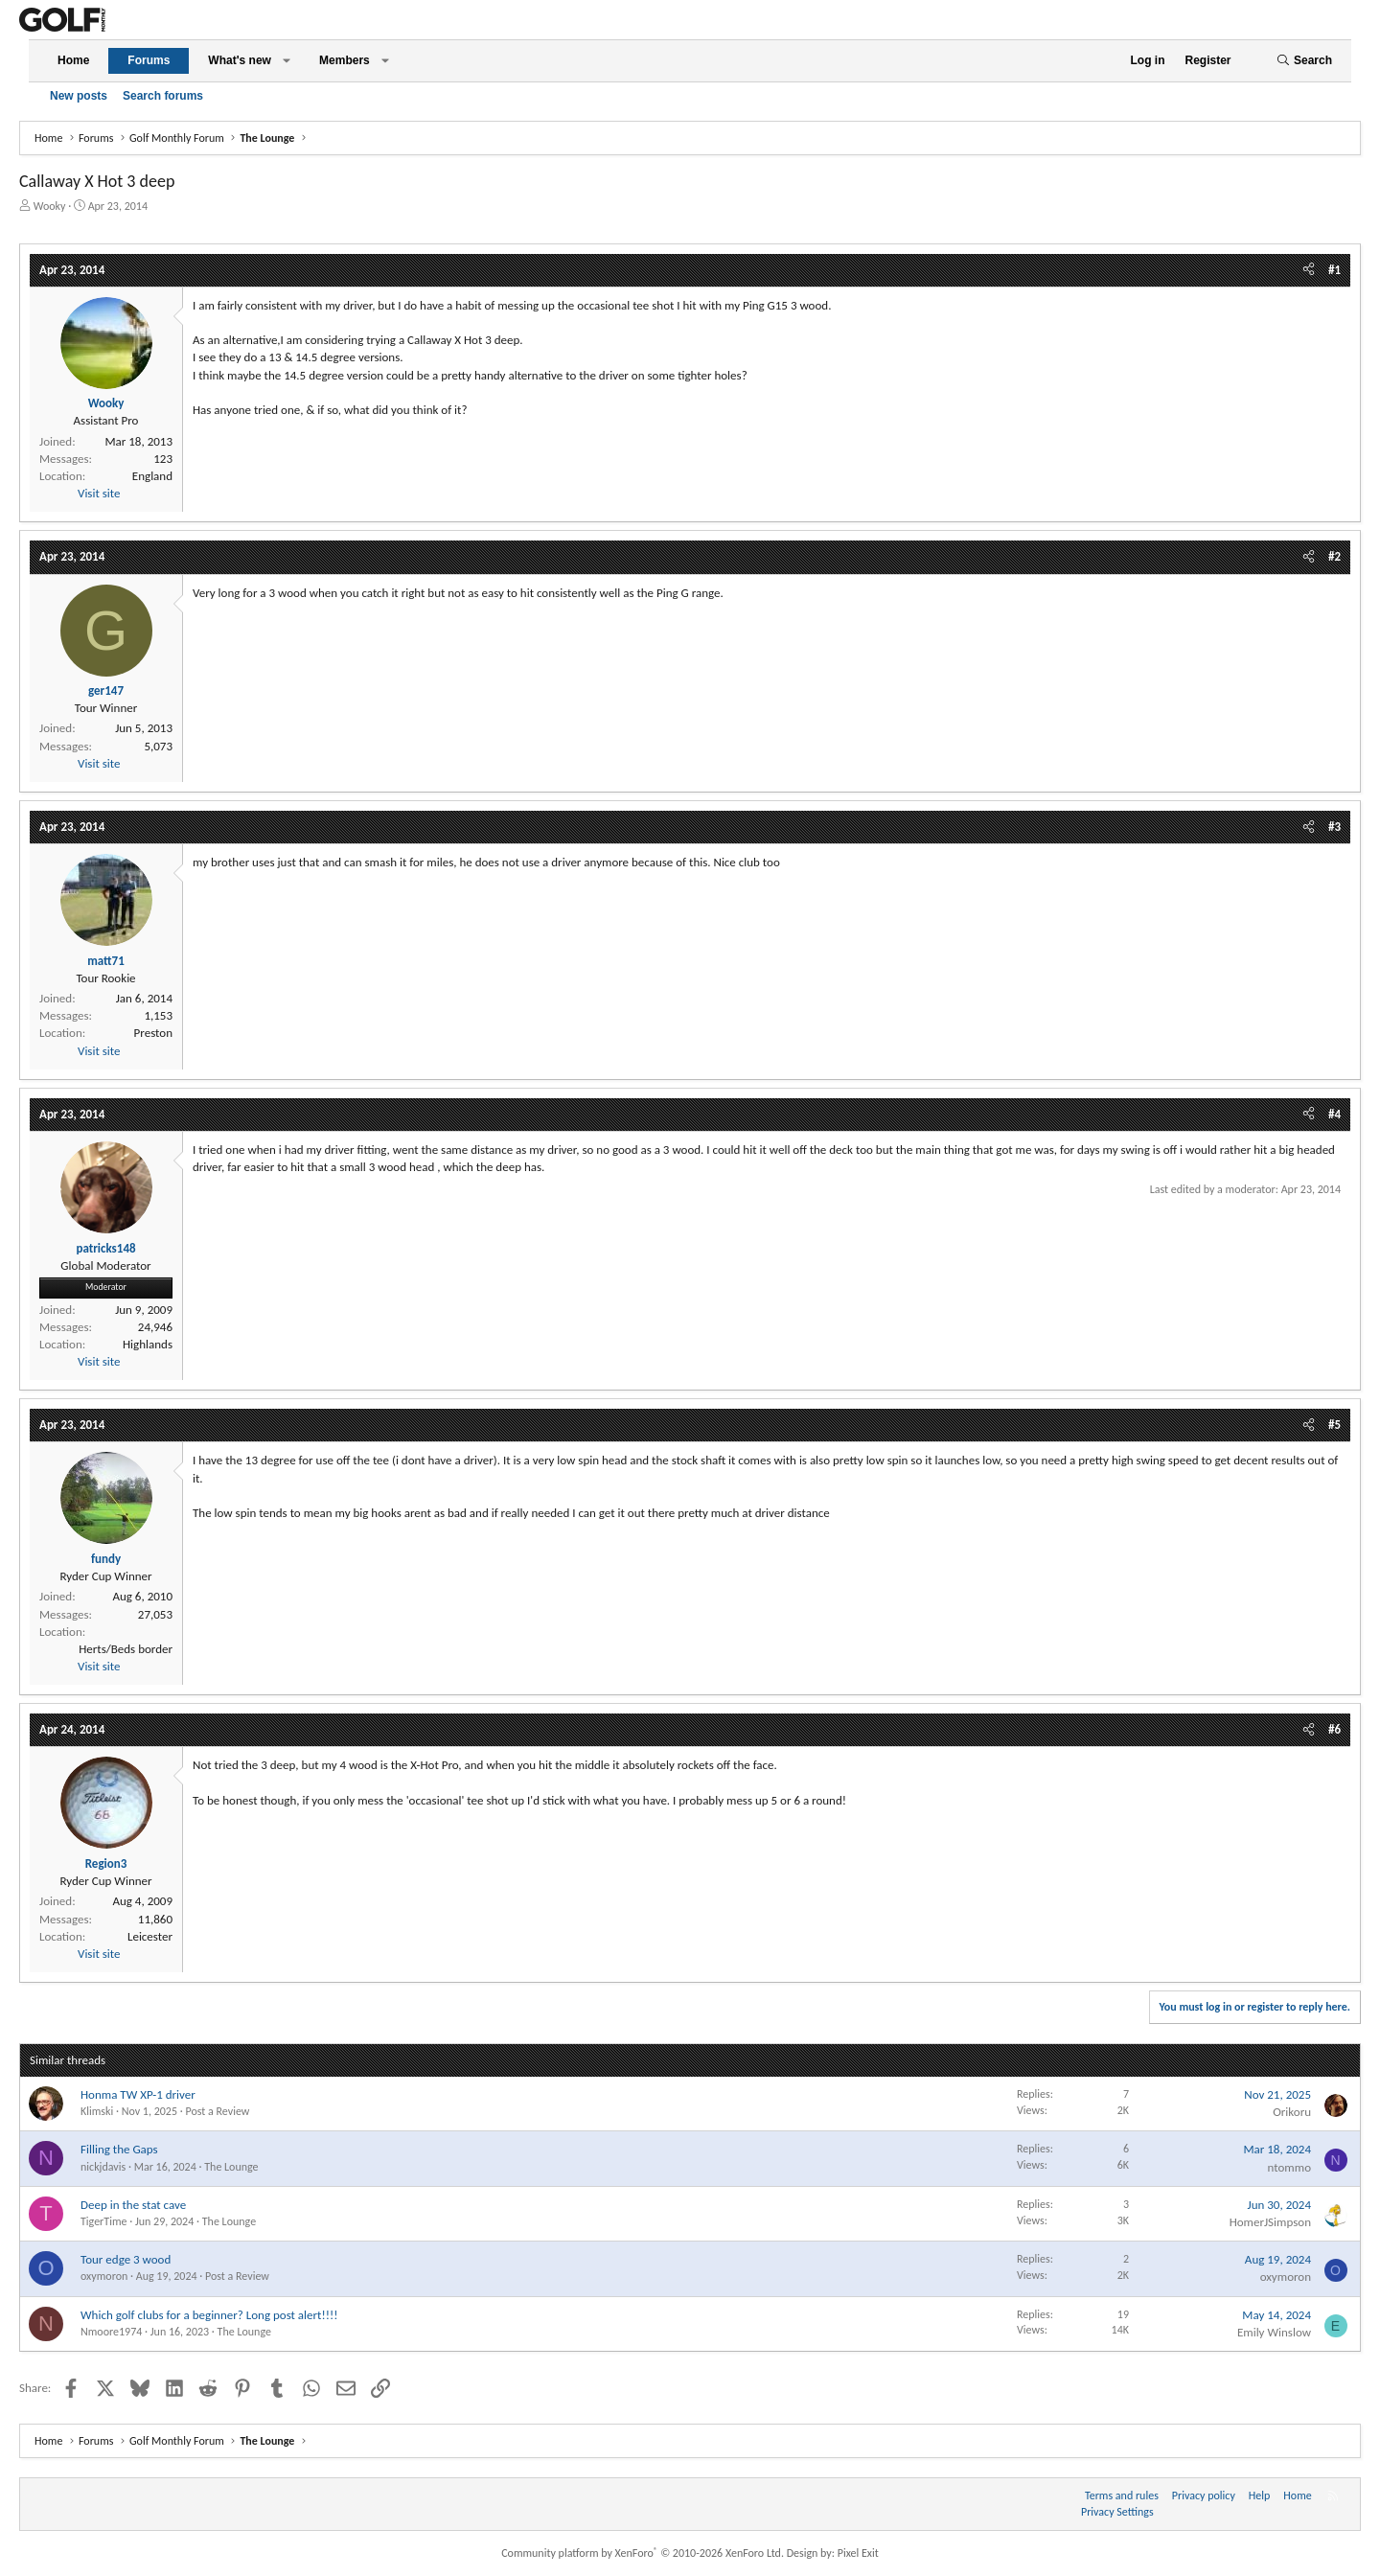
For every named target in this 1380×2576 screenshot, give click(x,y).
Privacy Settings (1117, 2511)
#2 (1334, 556)
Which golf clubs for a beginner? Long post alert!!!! (208, 2315)
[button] (286, 61)
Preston (153, 1032)
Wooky (50, 206)
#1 (1334, 270)
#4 (1334, 1114)
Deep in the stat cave (133, 2204)
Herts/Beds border (125, 1649)
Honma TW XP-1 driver (138, 2094)
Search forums (163, 96)
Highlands (147, 1344)
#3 (1334, 826)
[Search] (1304, 61)
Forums (148, 60)
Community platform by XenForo (642, 2553)
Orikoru (1292, 2111)
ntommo (1289, 2167)
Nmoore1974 (111, 2331)
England (152, 476)
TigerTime (103, 2221)
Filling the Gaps (119, 2149)
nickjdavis (103, 2167)
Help (1260, 2495)
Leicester (149, 1936)
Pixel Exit (858, 2553)
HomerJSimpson (1270, 2222)
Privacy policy (1203, 2495)
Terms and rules (1122, 2495)
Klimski (96, 2111)
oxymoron (103, 2276)
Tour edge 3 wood (125, 2259)
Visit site (99, 493)
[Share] (1309, 270)
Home (73, 60)
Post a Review (217, 2111)
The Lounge (231, 2167)
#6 (1334, 1729)
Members (344, 60)
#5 (1334, 1424)
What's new (239, 60)
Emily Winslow (1274, 2332)
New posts (78, 96)
